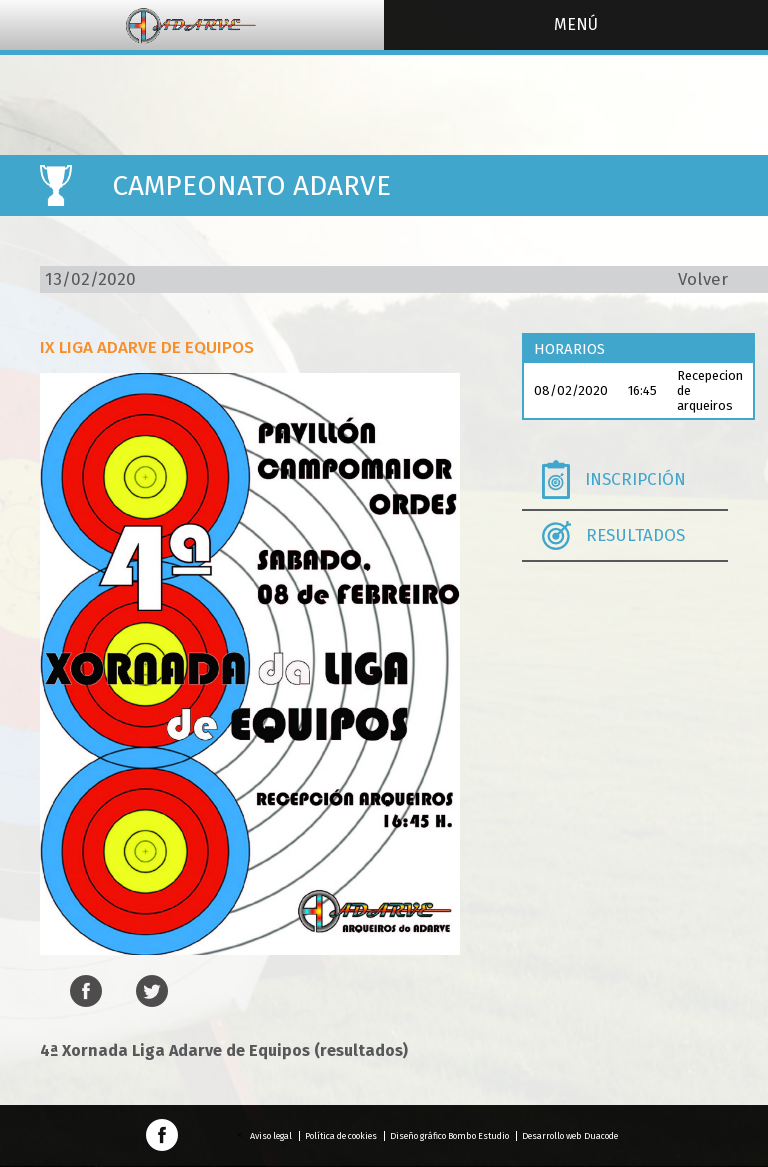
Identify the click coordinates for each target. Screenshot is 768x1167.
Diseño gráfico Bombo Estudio (449, 1136)
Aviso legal (271, 1136)
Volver (703, 279)
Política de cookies (341, 1136)
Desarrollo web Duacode (570, 1136)
